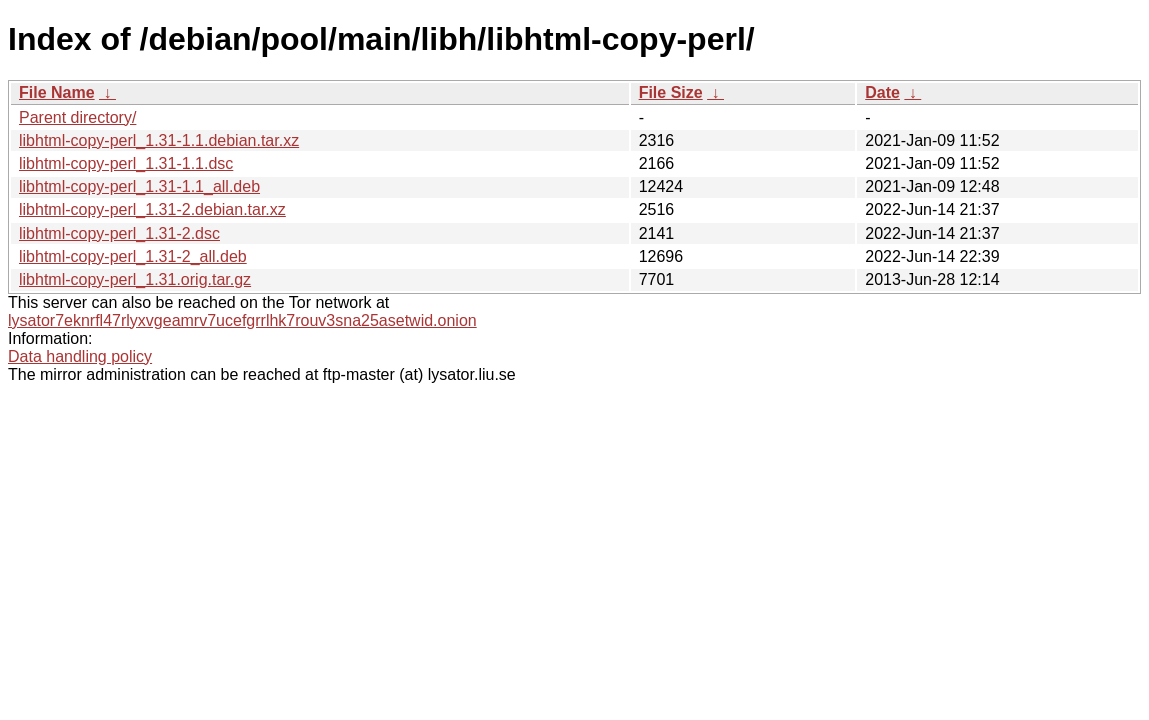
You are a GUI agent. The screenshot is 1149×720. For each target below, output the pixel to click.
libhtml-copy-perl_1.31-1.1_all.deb (139, 186)
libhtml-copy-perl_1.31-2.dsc (119, 233)
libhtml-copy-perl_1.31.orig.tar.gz (135, 279)
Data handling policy (80, 356)
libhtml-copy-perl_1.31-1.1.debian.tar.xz (159, 140)
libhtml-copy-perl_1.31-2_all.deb (133, 256)
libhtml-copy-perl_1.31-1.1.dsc (126, 163)
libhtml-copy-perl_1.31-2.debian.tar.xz (152, 209)
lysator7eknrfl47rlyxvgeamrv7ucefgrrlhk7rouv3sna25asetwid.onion (242, 320)
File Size (671, 92)
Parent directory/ (77, 117)
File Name (57, 92)
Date (882, 92)
